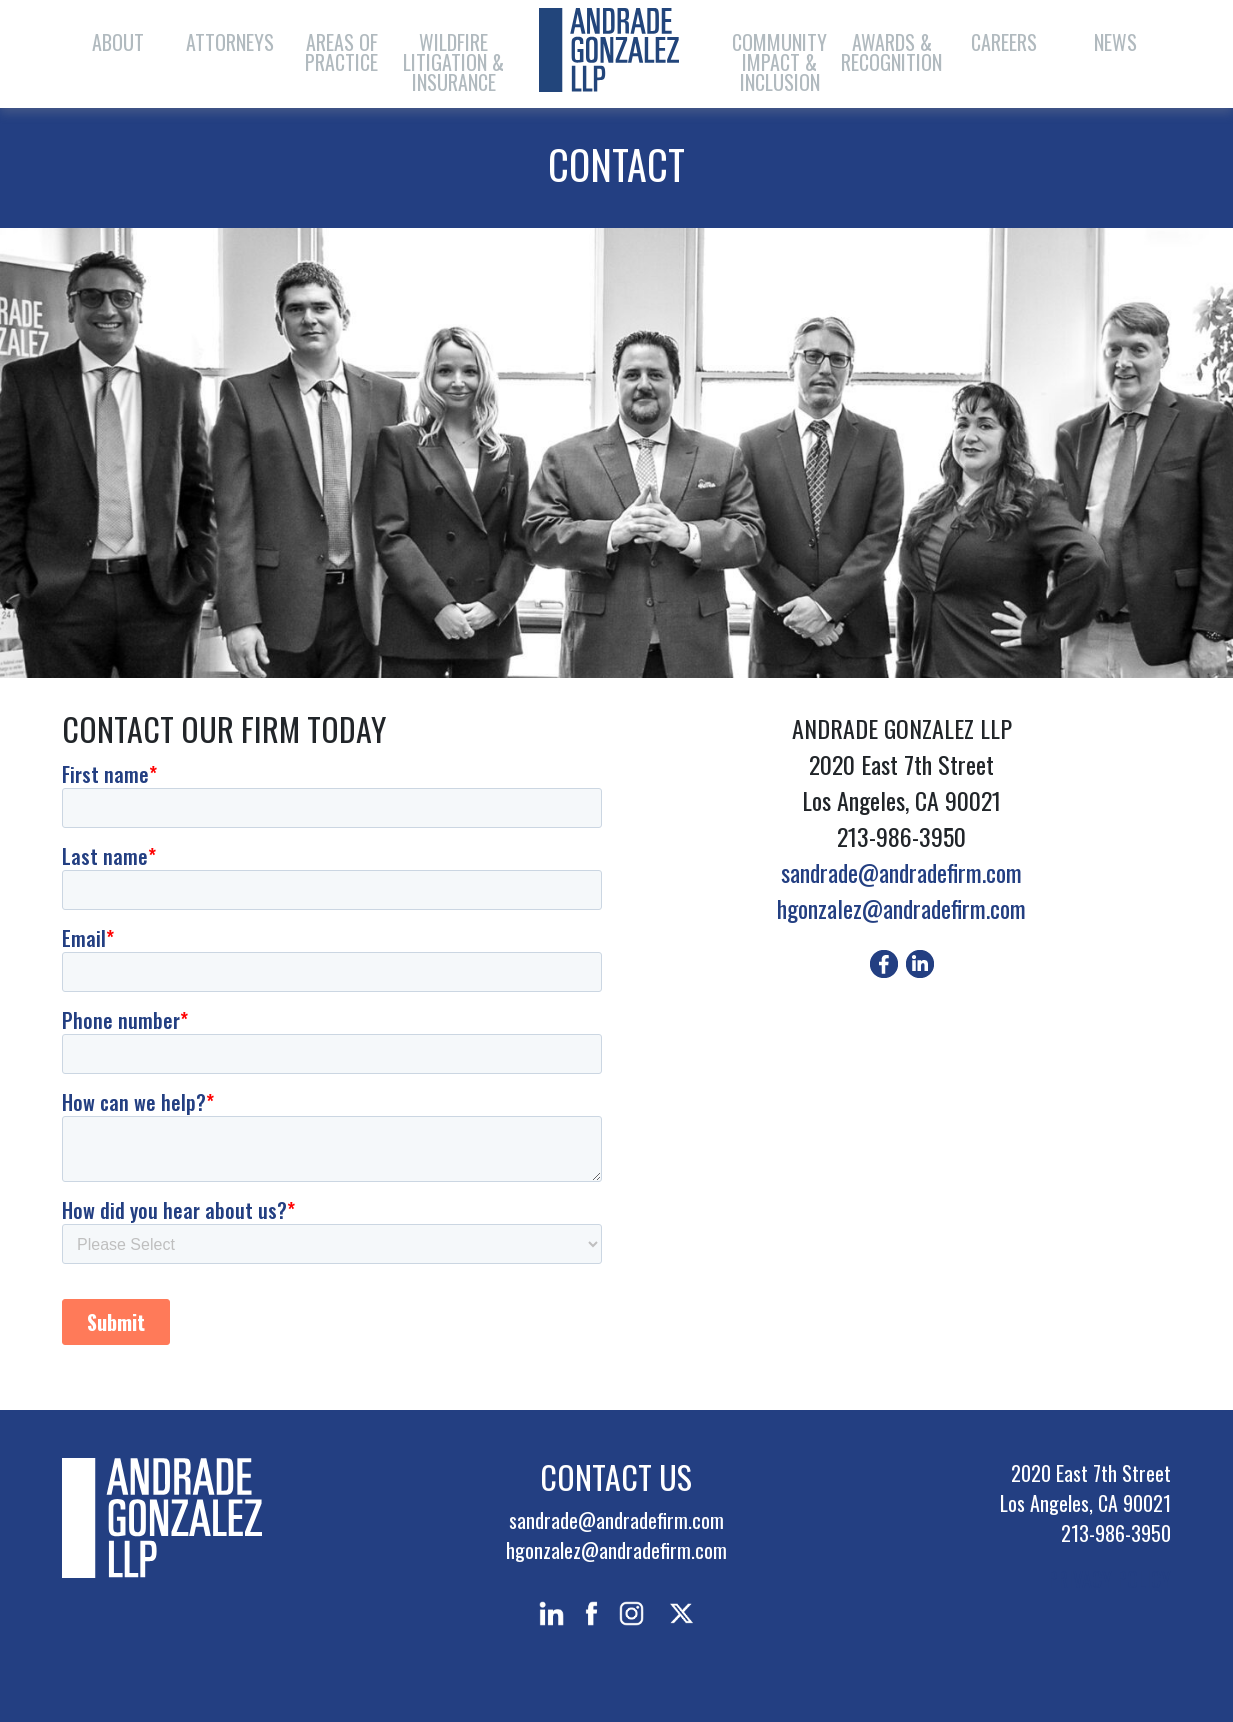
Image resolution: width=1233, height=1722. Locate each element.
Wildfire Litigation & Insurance (453, 62)
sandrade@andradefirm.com (901, 872)
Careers (1004, 42)
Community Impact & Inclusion (779, 62)
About (118, 42)
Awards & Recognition (891, 52)
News (1115, 42)
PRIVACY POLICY (1109, 1579)
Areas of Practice (341, 52)
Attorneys (230, 42)
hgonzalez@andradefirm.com (901, 908)
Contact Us (616, 1476)
